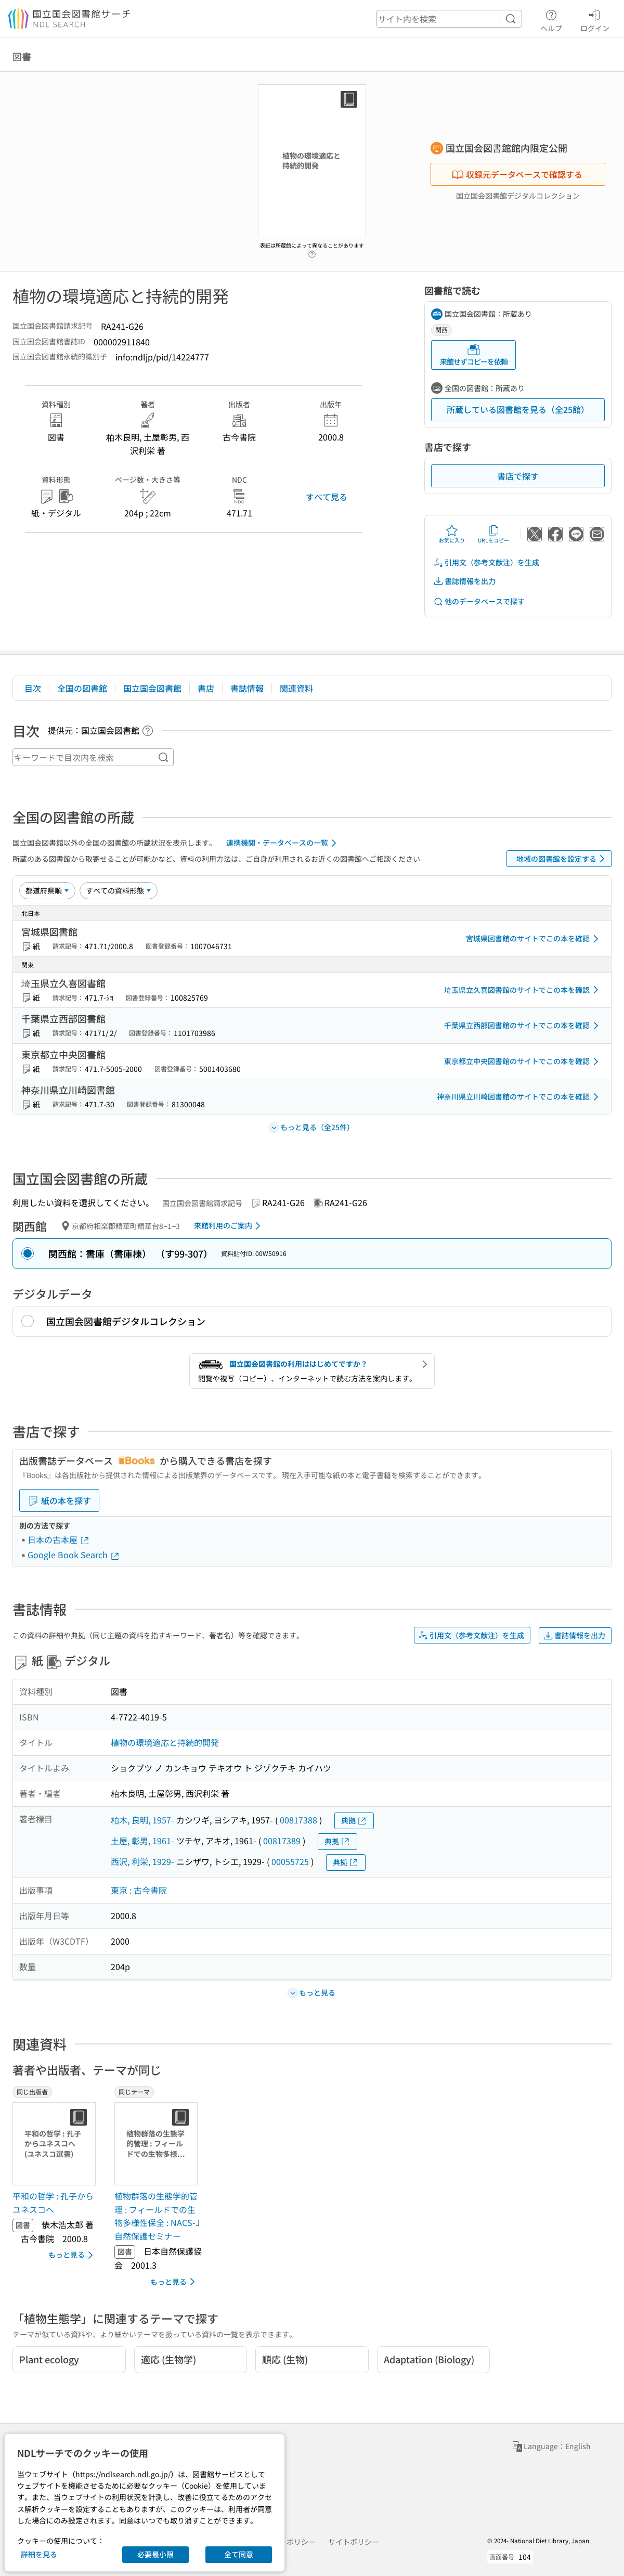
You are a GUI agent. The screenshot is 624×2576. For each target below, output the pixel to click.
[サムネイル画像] (56, 2143)
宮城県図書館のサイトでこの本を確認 (534, 939)
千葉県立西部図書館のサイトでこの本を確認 (523, 1025)
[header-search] (449, 19)
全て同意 (238, 2554)
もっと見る (72, 2255)
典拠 (354, 1820)
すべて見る (326, 496)
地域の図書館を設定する (562, 858)
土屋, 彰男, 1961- (142, 1840)
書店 (206, 688)
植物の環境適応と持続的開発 (165, 1742)
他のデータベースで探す (479, 601)
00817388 (298, 1820)
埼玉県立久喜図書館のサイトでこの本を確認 (523, 989)
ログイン (594, 19)
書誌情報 (247, 688)
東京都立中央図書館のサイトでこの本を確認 (523, 1061)
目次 (32, 688)
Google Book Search (74, 1554)
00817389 (282, 1840)
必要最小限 (155, 2554)
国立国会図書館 (152, 688)
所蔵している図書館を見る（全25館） (518, 409)
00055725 (290, 1861)
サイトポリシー (353, 2541)
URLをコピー (493, 534)
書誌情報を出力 (464, 581)
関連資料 (296, 688)
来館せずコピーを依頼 (474, 355)
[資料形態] (119, 890)
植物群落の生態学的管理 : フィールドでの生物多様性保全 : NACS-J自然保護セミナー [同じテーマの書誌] (157, 2216)
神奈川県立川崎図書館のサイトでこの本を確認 (519, 1097)
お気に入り (452, 534)
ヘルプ (551, 19)
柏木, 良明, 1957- (142, 1820)
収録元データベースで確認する (516, 174)
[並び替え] (47, 890)
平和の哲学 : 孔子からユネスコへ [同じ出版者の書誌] (53, 2203)
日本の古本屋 (59, 1539)
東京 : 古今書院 (139, 1890)
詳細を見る (39, 2554)
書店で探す (518, 476)
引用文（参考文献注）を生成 (486, 562)
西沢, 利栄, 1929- (142, 1861)
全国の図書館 (82, 688)
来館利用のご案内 (229, 1226)
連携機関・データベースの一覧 (283, 843)
